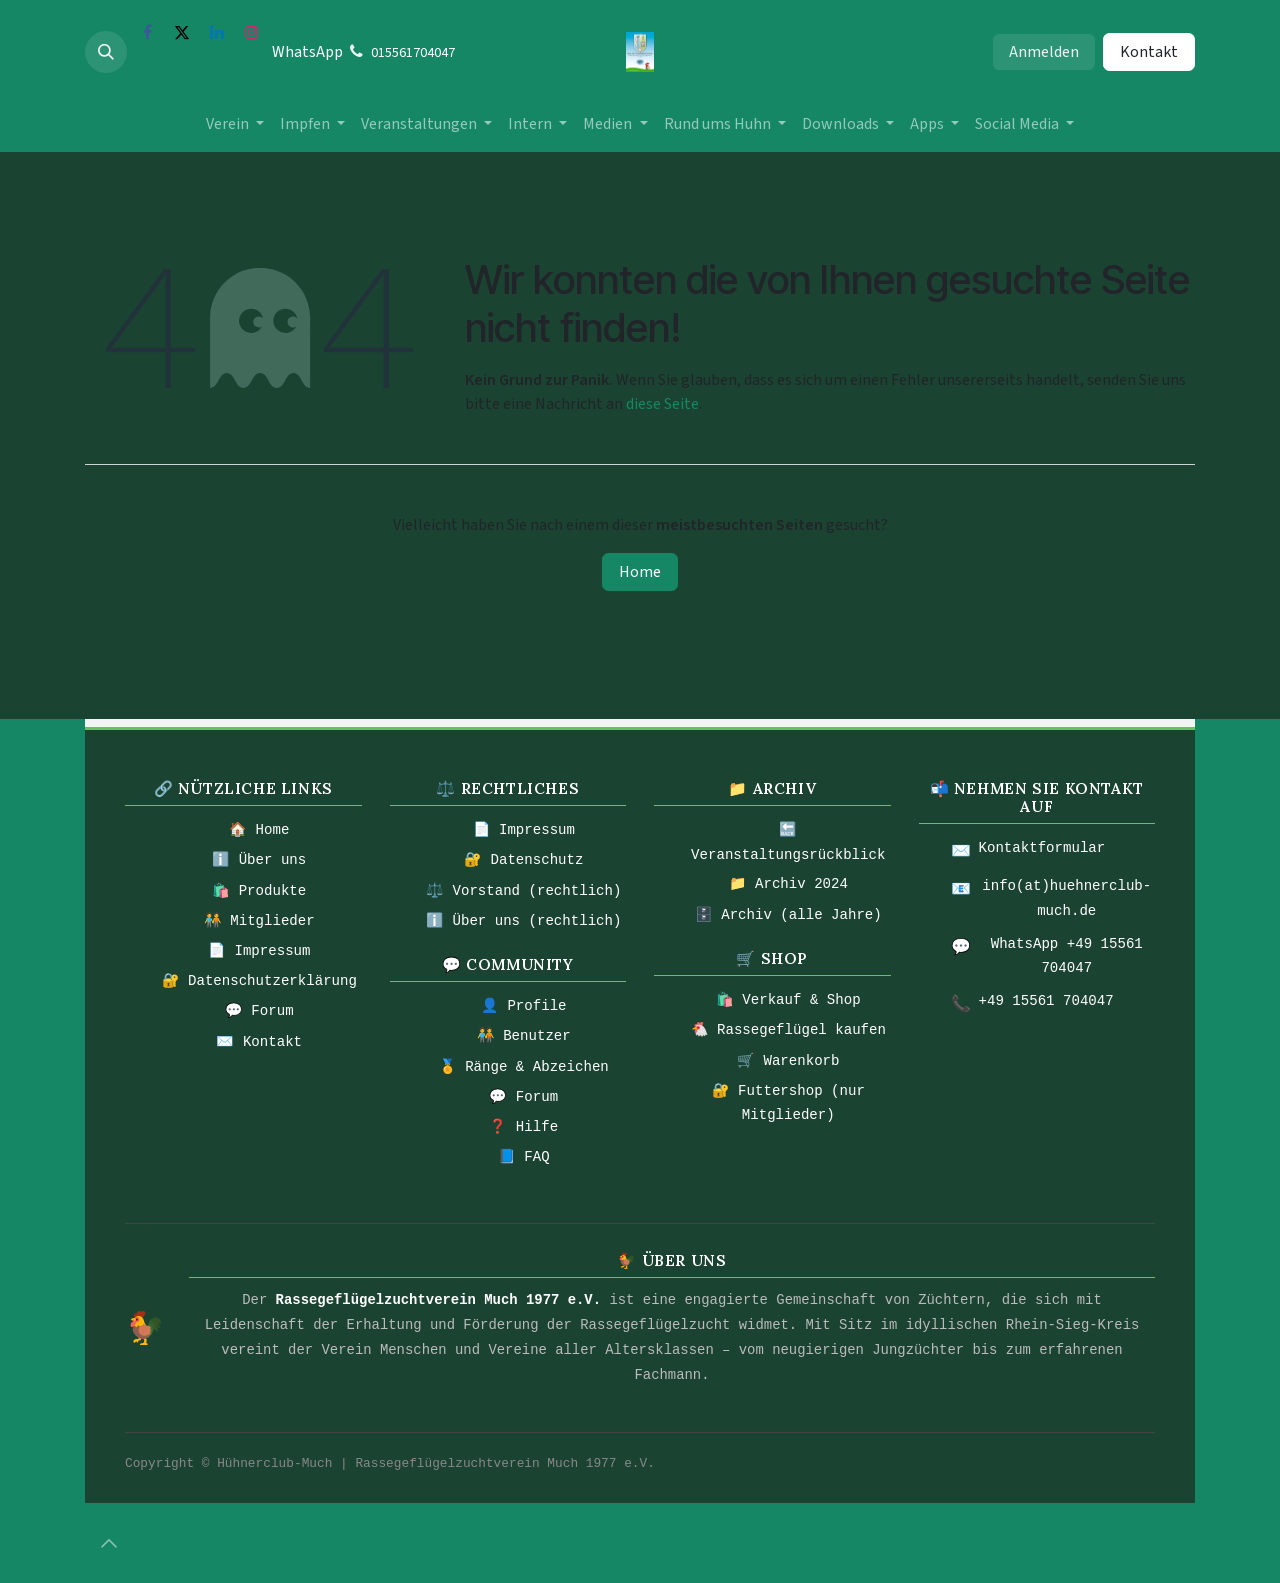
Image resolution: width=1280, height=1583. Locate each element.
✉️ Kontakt (259, 1042)
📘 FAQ (524, 1157)
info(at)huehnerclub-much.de (1066, 898)
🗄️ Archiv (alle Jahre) (788, 915)
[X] (182, 32)
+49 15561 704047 (1046, 1001)
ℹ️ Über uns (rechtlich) (524, 921)
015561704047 (413, 53)
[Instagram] (252, 32)
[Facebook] (147, 32)
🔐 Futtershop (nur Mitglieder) (788, 1103)
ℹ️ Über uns (259, 860)
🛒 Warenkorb (788, 1061)
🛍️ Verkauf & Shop (788, 1000)
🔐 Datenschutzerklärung (259, 981)
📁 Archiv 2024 (788, 884)
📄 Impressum (259, 951)
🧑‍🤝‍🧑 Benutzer (524, 1036)
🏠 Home (259, 830)
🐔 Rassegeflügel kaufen (788, 1030)
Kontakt (1149, 52)
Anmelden (1044, 52)
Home (640, 572)
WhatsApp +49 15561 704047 (1067, 956)
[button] (106, 52)
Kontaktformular (1042, 848)
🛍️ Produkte (259, 891)
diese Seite (662, 404)
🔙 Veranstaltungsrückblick (788, 842)
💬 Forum (259, 1011)
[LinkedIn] (217, 32)
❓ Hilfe (523, 1127)
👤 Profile (524, 1006)
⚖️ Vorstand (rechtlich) (523, 891)
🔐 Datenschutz (523, 860)
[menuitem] (235, 124)
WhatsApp (307, 52)
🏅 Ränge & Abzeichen (524, 1067)
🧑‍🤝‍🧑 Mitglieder (259, 921)
